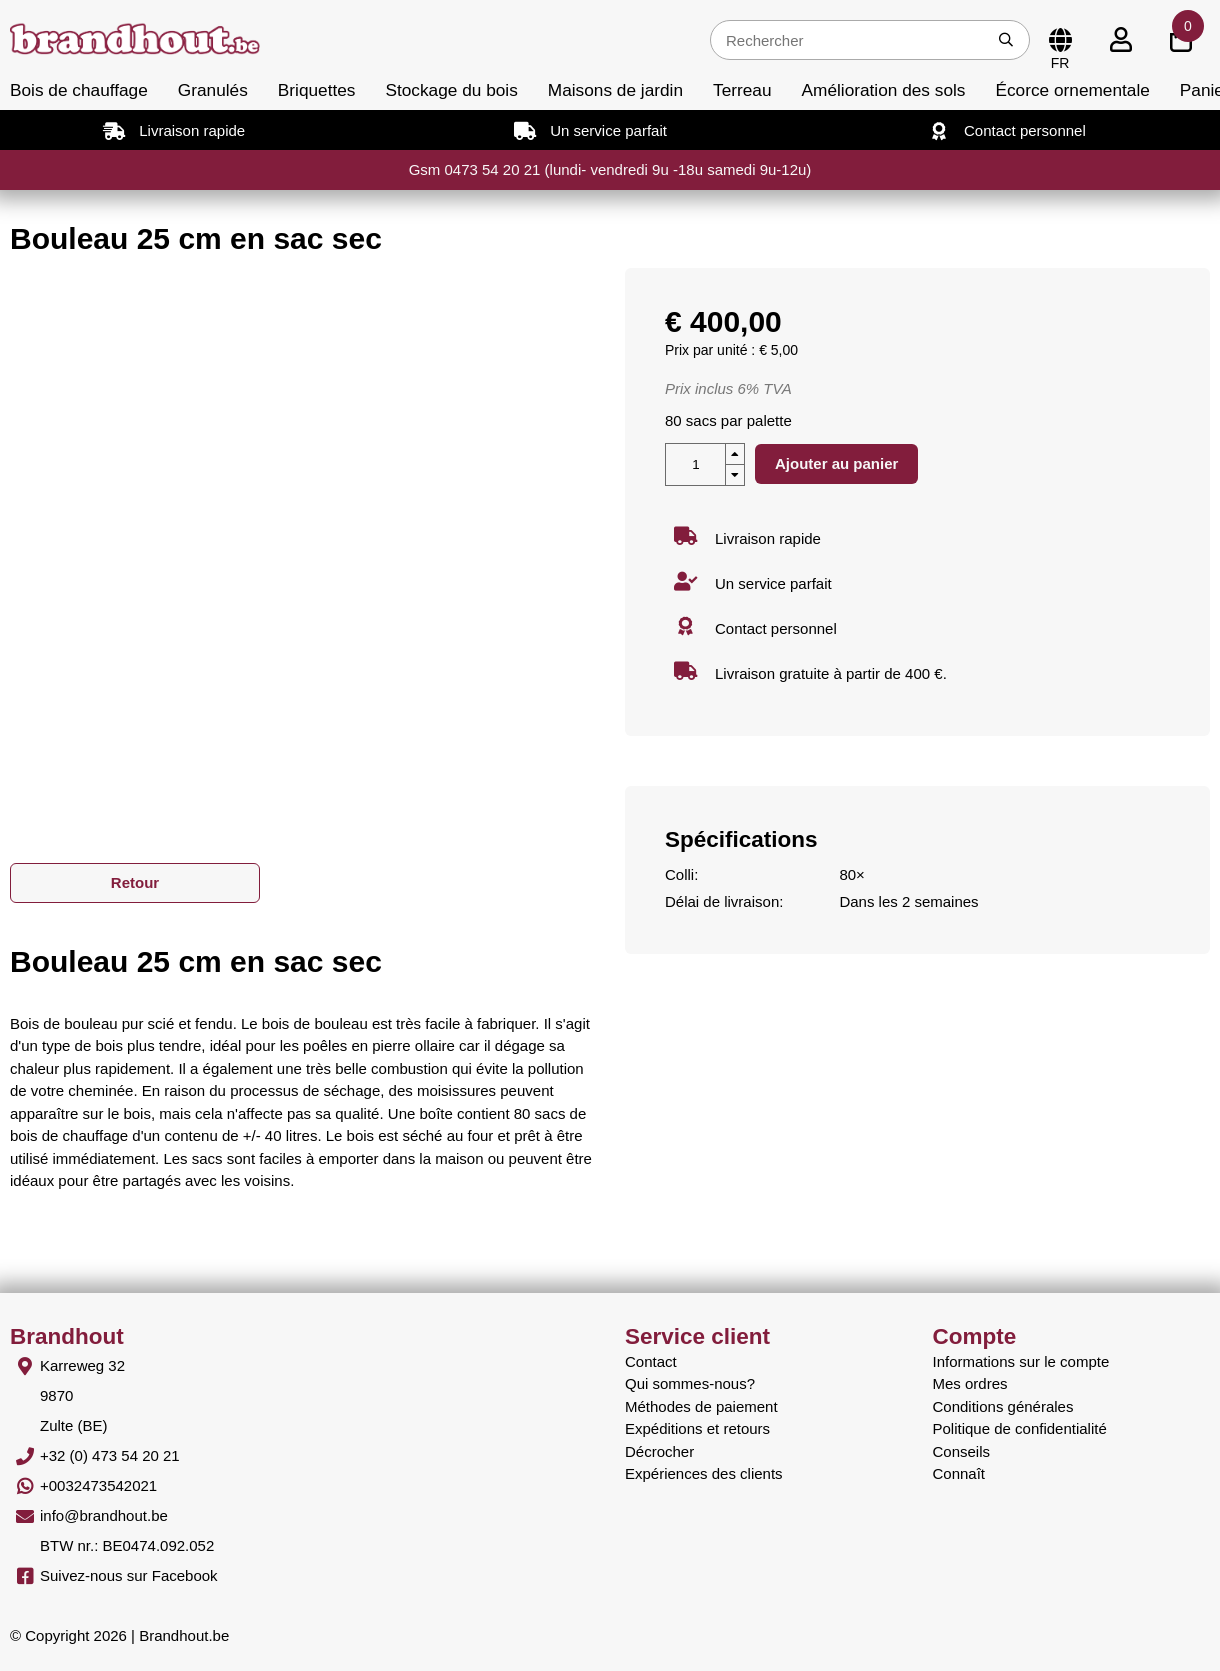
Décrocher (659, 1451)
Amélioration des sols (884, 90)
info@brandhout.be (104, 1515)
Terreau (742, 90)
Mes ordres (970, 1383)
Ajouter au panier (836, 463)
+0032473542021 (98, 1485)
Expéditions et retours (697, 1428)
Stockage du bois (451, 90)
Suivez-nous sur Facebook (129, 1575)
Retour (135, 882)
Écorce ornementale (1072, 90)
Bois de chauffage (79, 90)
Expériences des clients (704, 1473)
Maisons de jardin (615, 90)
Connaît (959, 1473)
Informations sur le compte (1021, 1361)
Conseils (962, 1451)
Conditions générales (1003, 1406)
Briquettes (317, 90)
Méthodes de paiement (701, 1406)
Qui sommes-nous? (690, 1383)
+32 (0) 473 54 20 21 (110, 1455)
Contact (651, 1361)
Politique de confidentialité (1020, 1428)
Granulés (213, 90)
